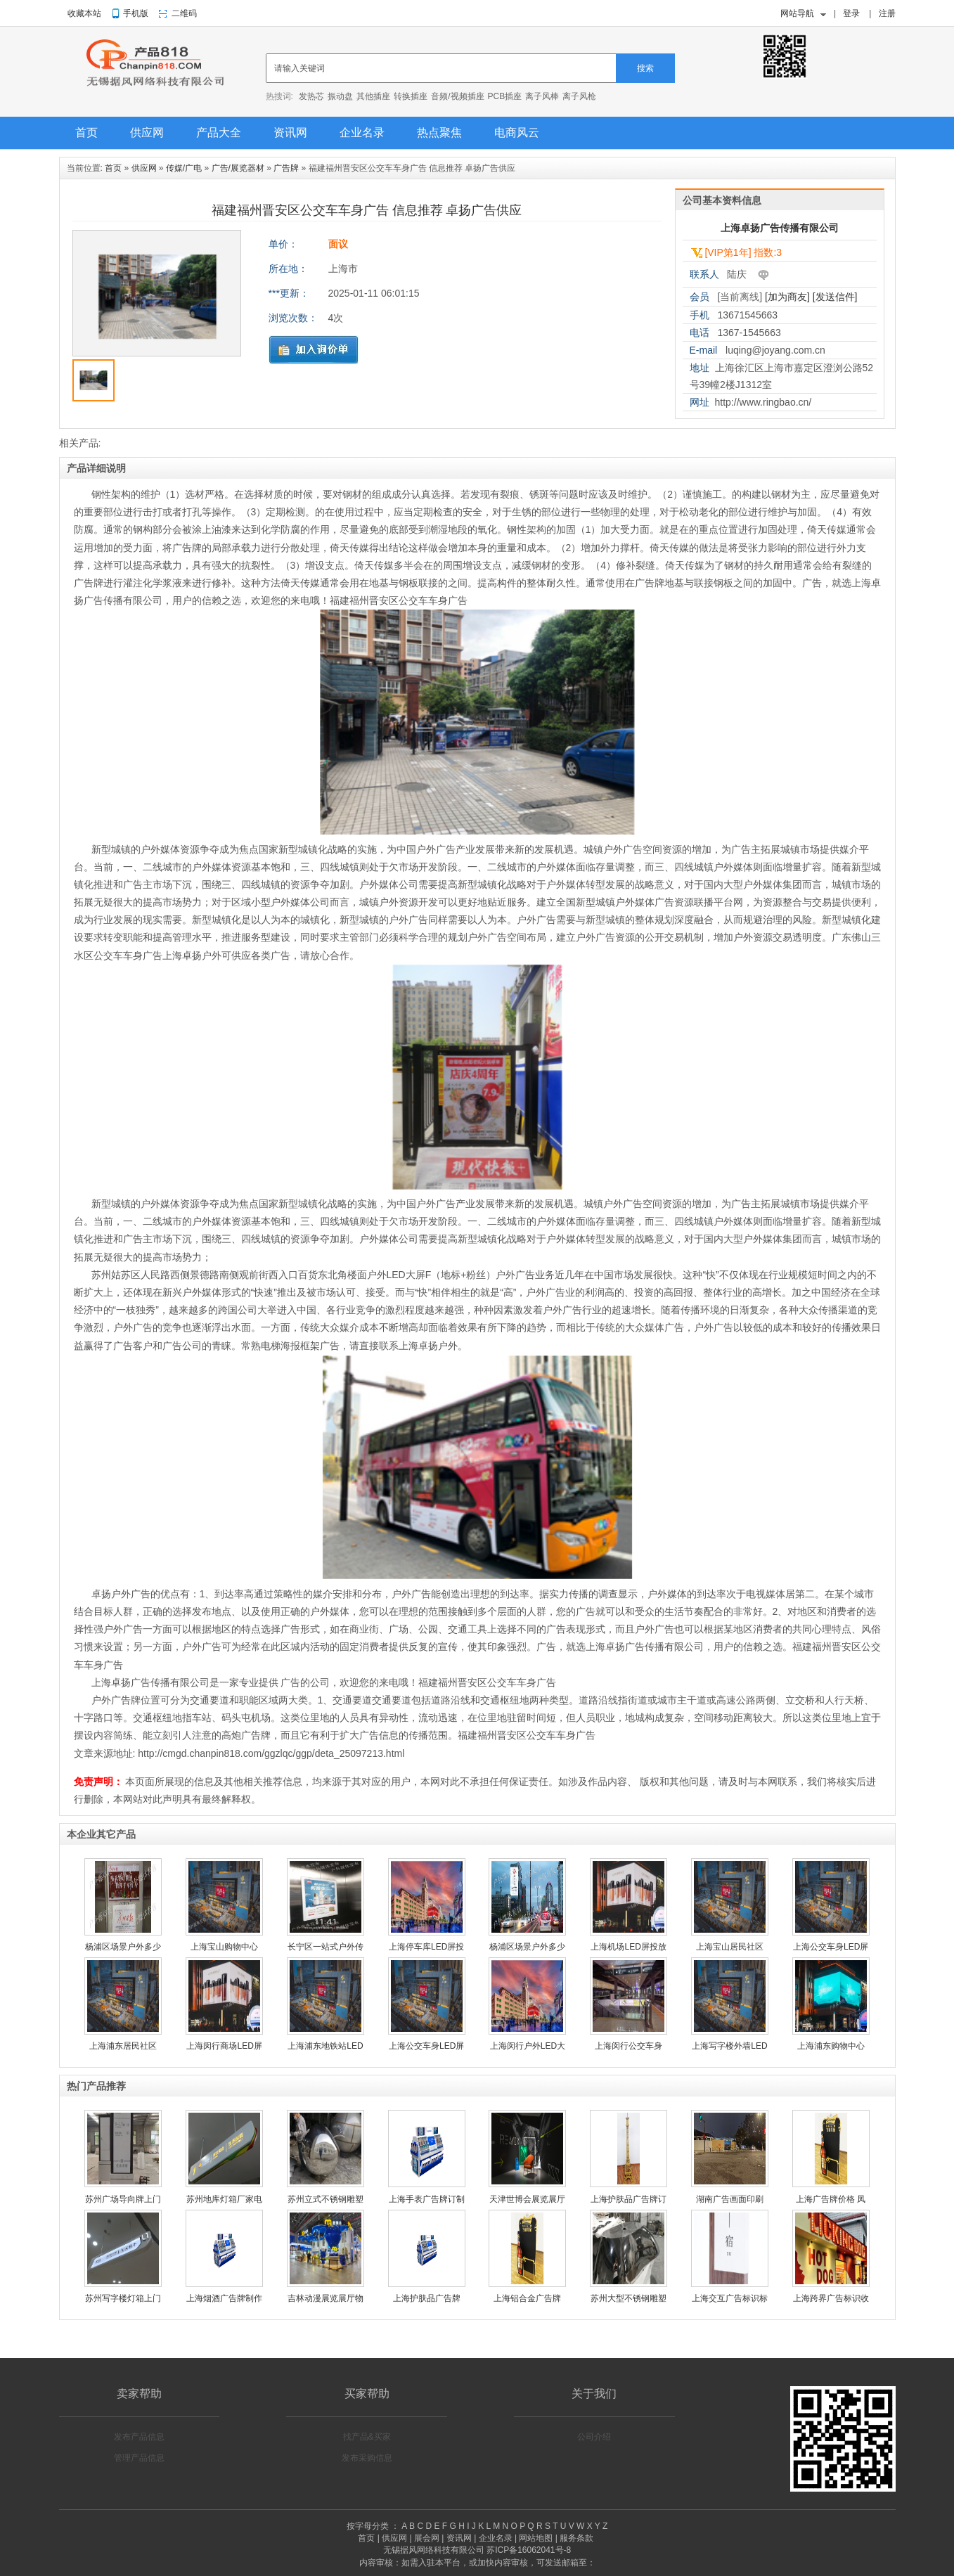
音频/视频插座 (457, 96)
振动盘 (340, 96)
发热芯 (311, 96)
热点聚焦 (439, 133)
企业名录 (362, 133)
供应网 (147, 133)
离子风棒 (542, 96)
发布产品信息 (139, 2437)
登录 (851, 13)
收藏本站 (84, 13)
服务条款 (576, 2538)
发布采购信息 (367, 2458)
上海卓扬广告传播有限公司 (780, 227)
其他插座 (373, 96)
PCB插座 (505, 96)
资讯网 (290, 133)
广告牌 (286, 168)
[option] (156, 296)
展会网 (426, 2538)
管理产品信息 (139, 2458)
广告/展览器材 (238, 168)
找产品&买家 (367, 2437)
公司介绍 (594, 2437)
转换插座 (410, 96)
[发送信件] (835, 296)
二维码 (184, 13)
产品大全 (218, 133)
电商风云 (516, 133)
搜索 (645, 68)
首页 (86, 133)
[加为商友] (787, 296)
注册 (887, 13)
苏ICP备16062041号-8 (528, 2550)
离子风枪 (579, 96)
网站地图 (536, 2538)
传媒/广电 (184, 168)
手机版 (135, 13)
